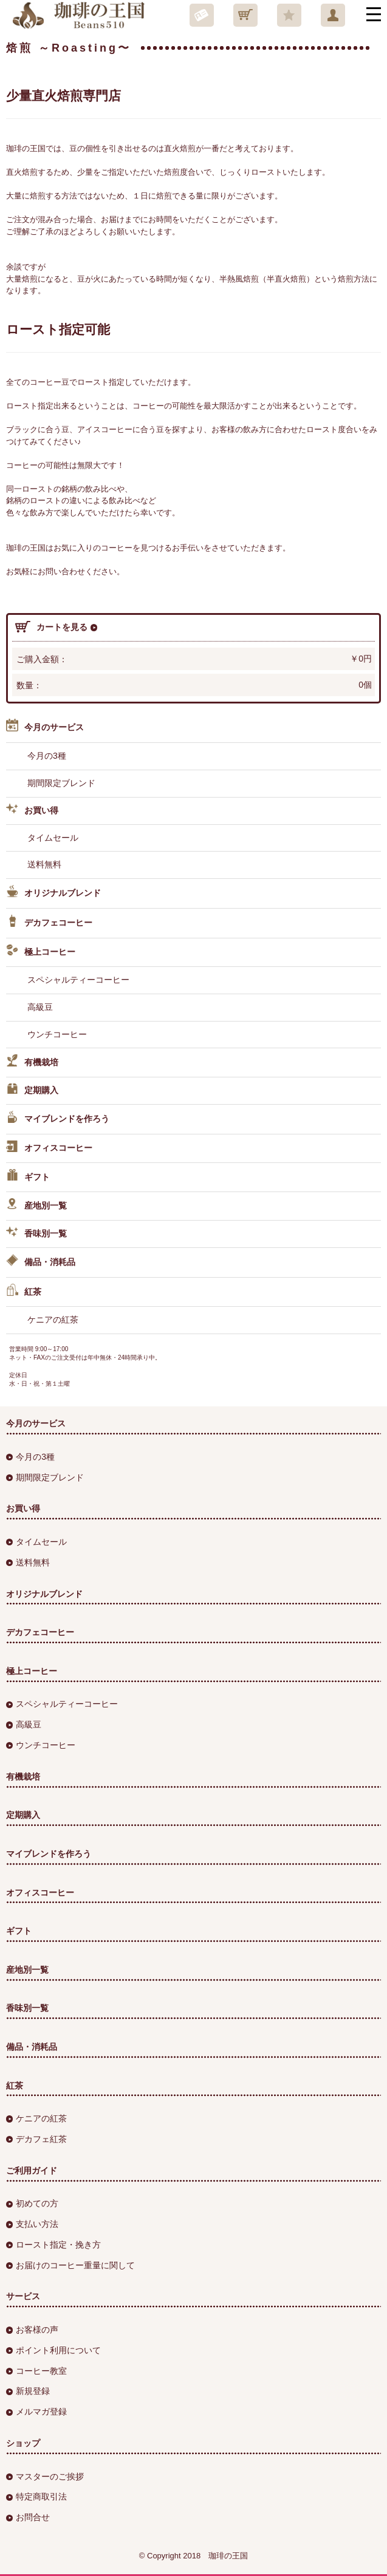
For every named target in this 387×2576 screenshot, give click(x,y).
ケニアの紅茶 (52, 1319)
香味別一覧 (36, 1234)
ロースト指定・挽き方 (53, 2244)
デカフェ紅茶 (36, 2139)
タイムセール (52, 837)
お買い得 (32, 811)
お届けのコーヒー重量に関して (70, 2265)
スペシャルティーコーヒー (78, 980)
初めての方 (32, 2203)
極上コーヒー (40, 952)
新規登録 (28, 2391)
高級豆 (40, 1007)
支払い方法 (32, 2224)
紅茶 (23, 1292)
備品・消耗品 (40, 1262)
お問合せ (28, 2517)
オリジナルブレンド (53, 893)
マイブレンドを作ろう (57, 1119)
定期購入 (32, 1090)
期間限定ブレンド (61, 783)
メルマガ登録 (36, 2411)
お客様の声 (32, 2329)
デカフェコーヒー (49, 923)
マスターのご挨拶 (45, 2476)
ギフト (28, 1177)
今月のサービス (45, 727)
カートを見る (56, 627)
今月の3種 (46, 756)
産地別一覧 (36, 1206)
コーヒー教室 (36, 2371)
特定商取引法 (36, 2496)
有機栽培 (32, 1062)
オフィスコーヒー (49, 1148)
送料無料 (44, 864)
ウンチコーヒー (57, 1034)
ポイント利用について (53, 2350)
